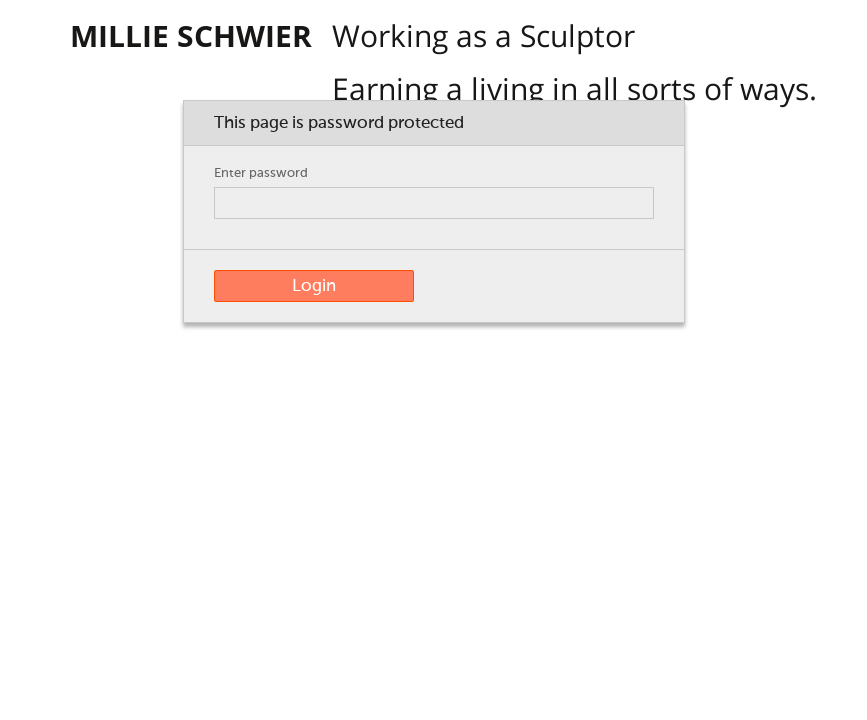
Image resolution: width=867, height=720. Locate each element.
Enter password (261, 173)
